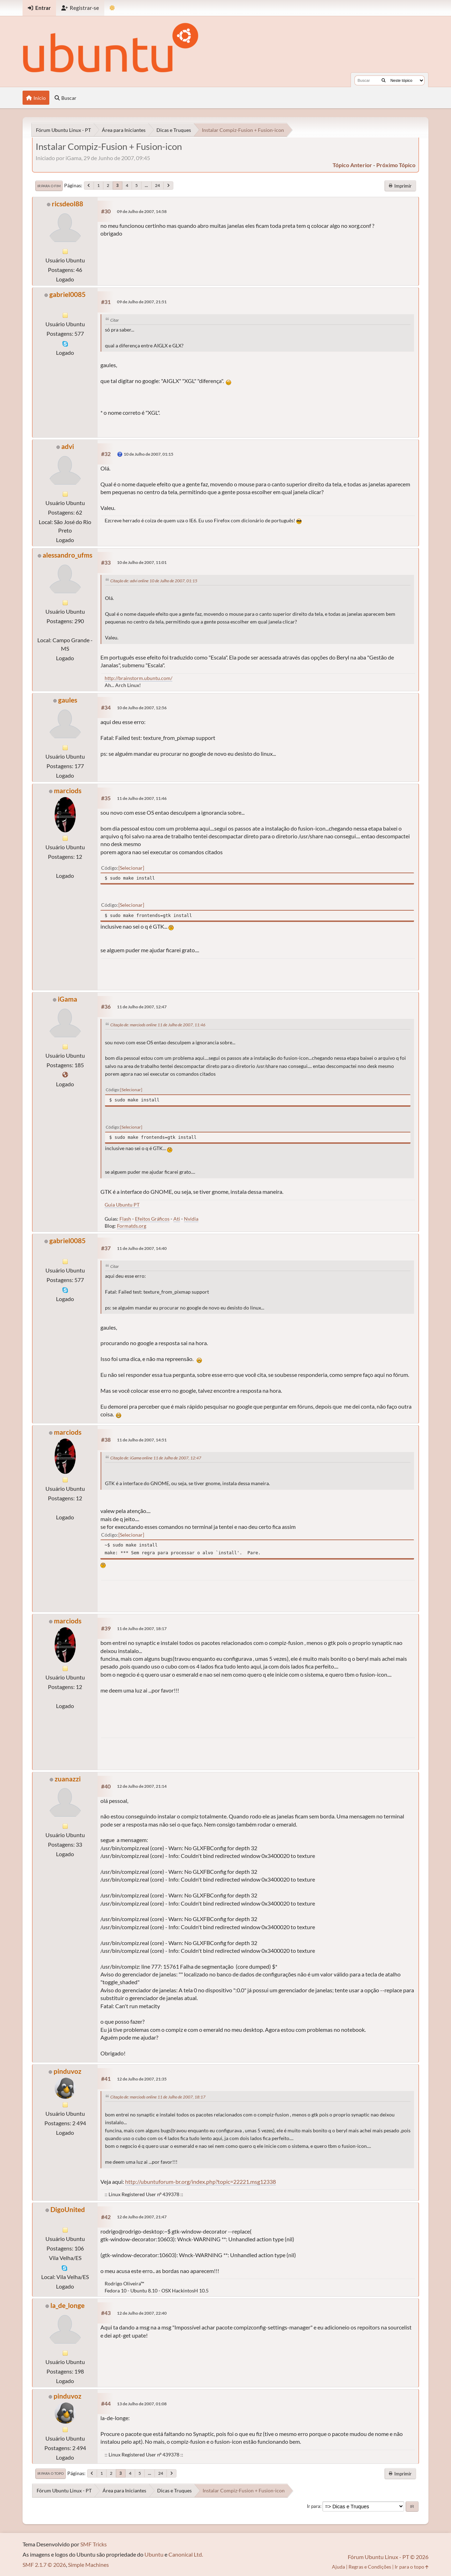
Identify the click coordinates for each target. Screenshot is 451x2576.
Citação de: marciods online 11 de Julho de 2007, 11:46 (157, 1024)
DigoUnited (67, 2209)
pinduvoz (67, 2071)
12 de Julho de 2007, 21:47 (142, 2216)
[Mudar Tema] (112, 8)
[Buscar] (383, 80)
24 (157, 185)
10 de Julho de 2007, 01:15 (148, 454)
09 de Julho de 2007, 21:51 (142, 301)
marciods (67, 790)
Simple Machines (88, 2564)
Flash (125, 1219)
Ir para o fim (49, 186)
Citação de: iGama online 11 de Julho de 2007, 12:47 (155, 1457)
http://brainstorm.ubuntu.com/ (138, 678)
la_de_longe (67, 2305)
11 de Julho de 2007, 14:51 (142, 1440)
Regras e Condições (369, 2567)
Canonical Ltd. (185, 2554)
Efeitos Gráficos (152, 1219)
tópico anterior (352, 165)
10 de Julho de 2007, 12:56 (142, 707)
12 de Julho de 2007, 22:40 (142, 2313)
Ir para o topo (50, 2473)
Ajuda (338, 2567)
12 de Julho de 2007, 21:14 (142, 1786)
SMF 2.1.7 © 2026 (44, 2564)
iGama (67, 999)
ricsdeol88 (67, 204)
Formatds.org (131, 1226)
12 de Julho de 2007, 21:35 (142, 2079)
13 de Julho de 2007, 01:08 (142, 2403)
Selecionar (131, 868)
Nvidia (191, 1219)
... (146, 185)
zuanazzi (68, 1779)
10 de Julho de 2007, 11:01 (142, 562)
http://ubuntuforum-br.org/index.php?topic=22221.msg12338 (200, 2181)
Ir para (313, 2506)
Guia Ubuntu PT (122, 1205)
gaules (67, 700)
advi (67, 446)
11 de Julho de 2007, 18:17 (142, 1628)
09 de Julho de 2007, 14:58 (142, 211)
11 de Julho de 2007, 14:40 (142, 1248)
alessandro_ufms (67, 555)
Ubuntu (153, 2554)
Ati (176, 1219)
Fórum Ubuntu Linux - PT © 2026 (388, 2556)
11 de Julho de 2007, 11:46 (142, 798)
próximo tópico (395, 165)
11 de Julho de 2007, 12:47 (142, 1006)
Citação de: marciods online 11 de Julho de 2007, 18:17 (157, 2097)
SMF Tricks (93, 2544)
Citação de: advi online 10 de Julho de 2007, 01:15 (153, 580)
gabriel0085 (67, 294)
